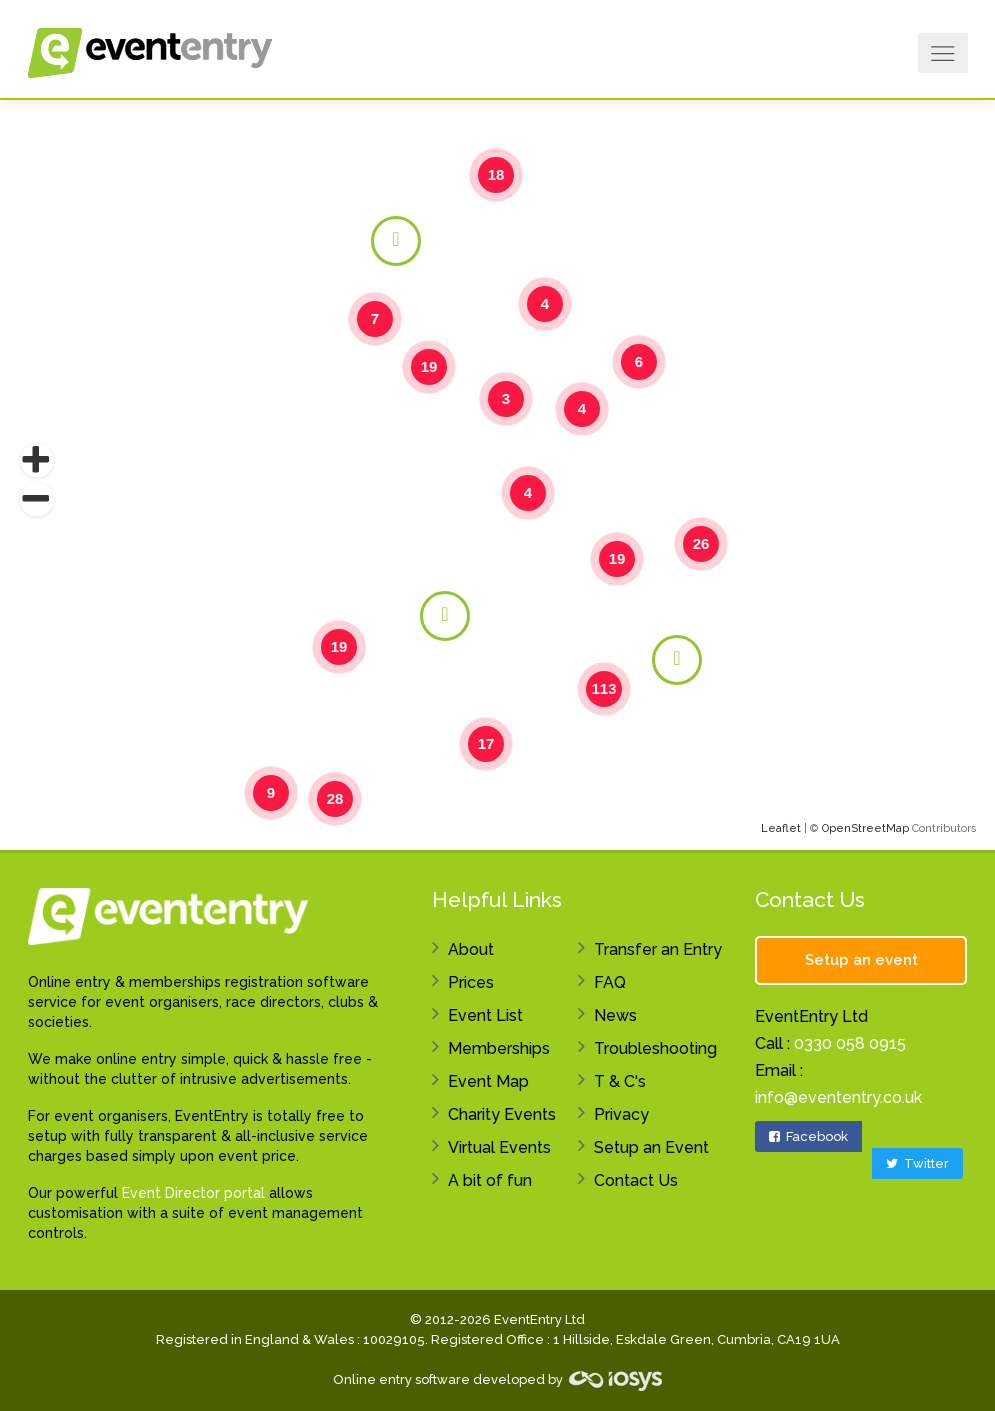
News (615, 1015)
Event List (485, 1015)
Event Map (488, 1081)
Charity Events (502, 1114)
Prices (471, 982)
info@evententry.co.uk (838, 1097)
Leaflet (781, 828)
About (471, 949)
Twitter (917, 1163)
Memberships (499, 1048)
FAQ (610, 982)
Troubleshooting (655, 1048)
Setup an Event (651, 1147)
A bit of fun (490, 1180)
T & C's (620, 1081)
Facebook (808, 1136)
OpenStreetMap (865, 828)
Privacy (621, 1114)
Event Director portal (193, 1193)
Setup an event (861, 960)
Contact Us (636, 1180)
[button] (37, 461)
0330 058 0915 (850, 1043)
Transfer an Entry (658, 949)
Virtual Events (499, 1147)
